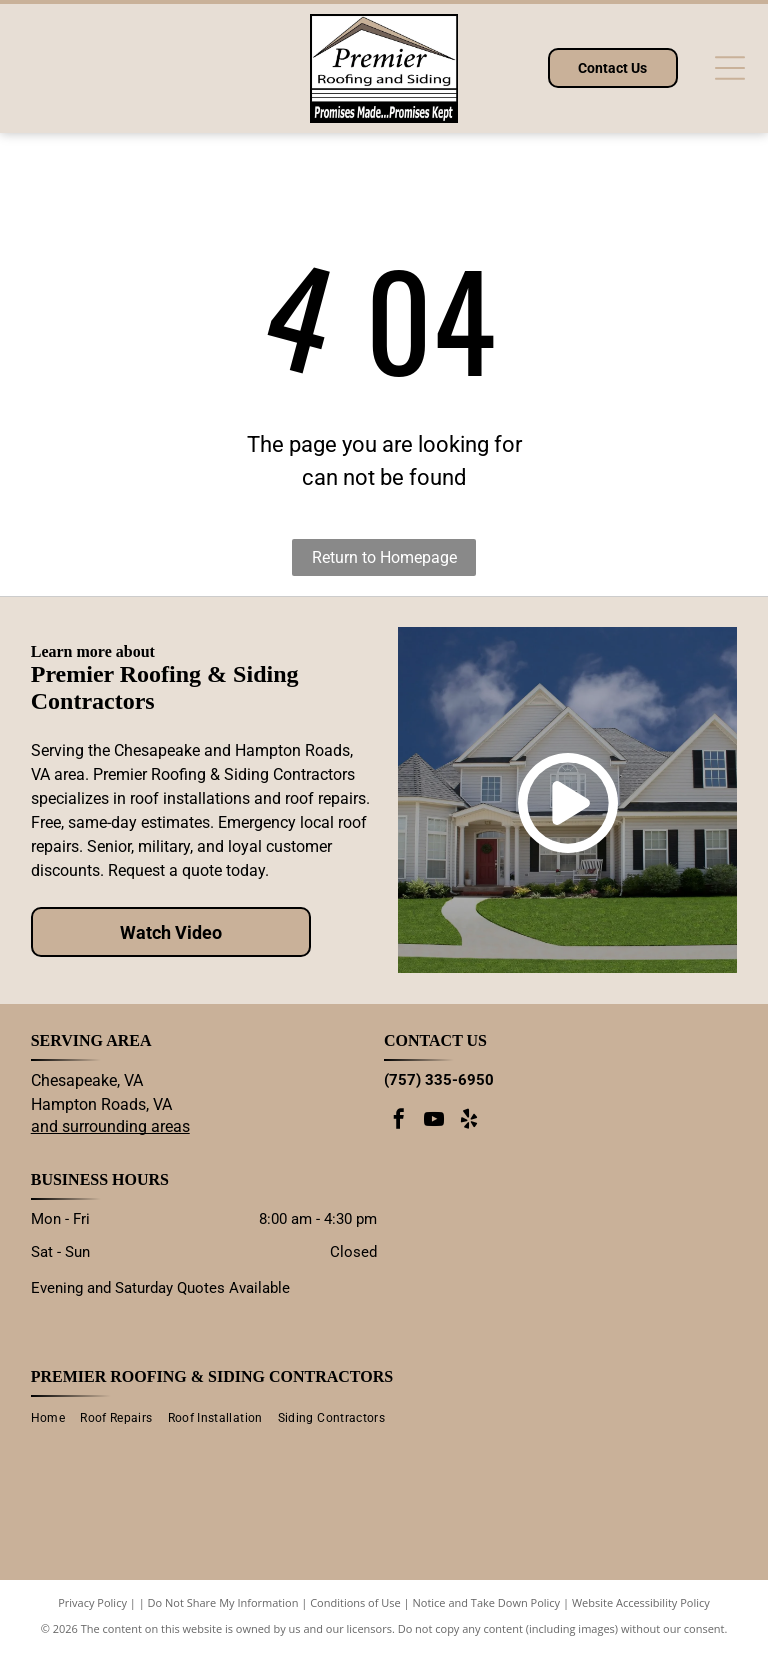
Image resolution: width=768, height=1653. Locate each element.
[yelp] (469, 1121)
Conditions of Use (355, 1602)
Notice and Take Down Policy (487, 1602)
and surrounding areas (110, 1126)
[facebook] (399, 1121)
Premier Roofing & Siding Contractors (212, 1376)
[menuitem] (55, 1418)
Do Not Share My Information (223, 1602)
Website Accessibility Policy (641, 1602)
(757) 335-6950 (439, 1080)
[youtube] (434, 1121)
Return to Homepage (384, 557)
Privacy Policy (92, 1602)
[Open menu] (730, 68)
